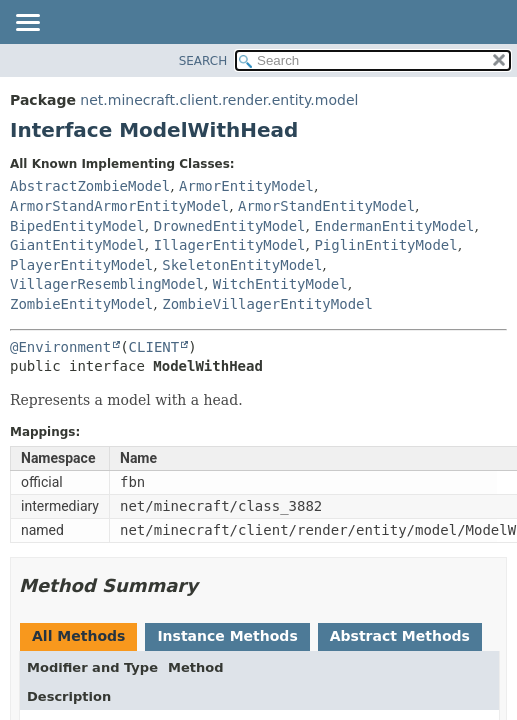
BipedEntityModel (77, 226)
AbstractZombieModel (90, 186)
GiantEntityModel (77, 245)
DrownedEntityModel (230, 226)
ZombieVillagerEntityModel (267, 304)
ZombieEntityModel (81, 304)
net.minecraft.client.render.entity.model (219, 100)
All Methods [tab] (78, 636)
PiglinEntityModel (385, 245)
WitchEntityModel (280, 284)
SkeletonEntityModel (242, 265)
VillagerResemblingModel (107, 284)
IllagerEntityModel (230, 245)
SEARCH (203, 61)
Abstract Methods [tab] (400, 636)
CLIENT (154, 347)
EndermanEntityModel (394, 226)
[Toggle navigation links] (27, 24)
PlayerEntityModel (81, 265)
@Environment (60, 347)
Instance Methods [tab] (227, 636)
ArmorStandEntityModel (326, 206)
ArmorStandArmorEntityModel (119, 206)
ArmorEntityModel (246, 186)
